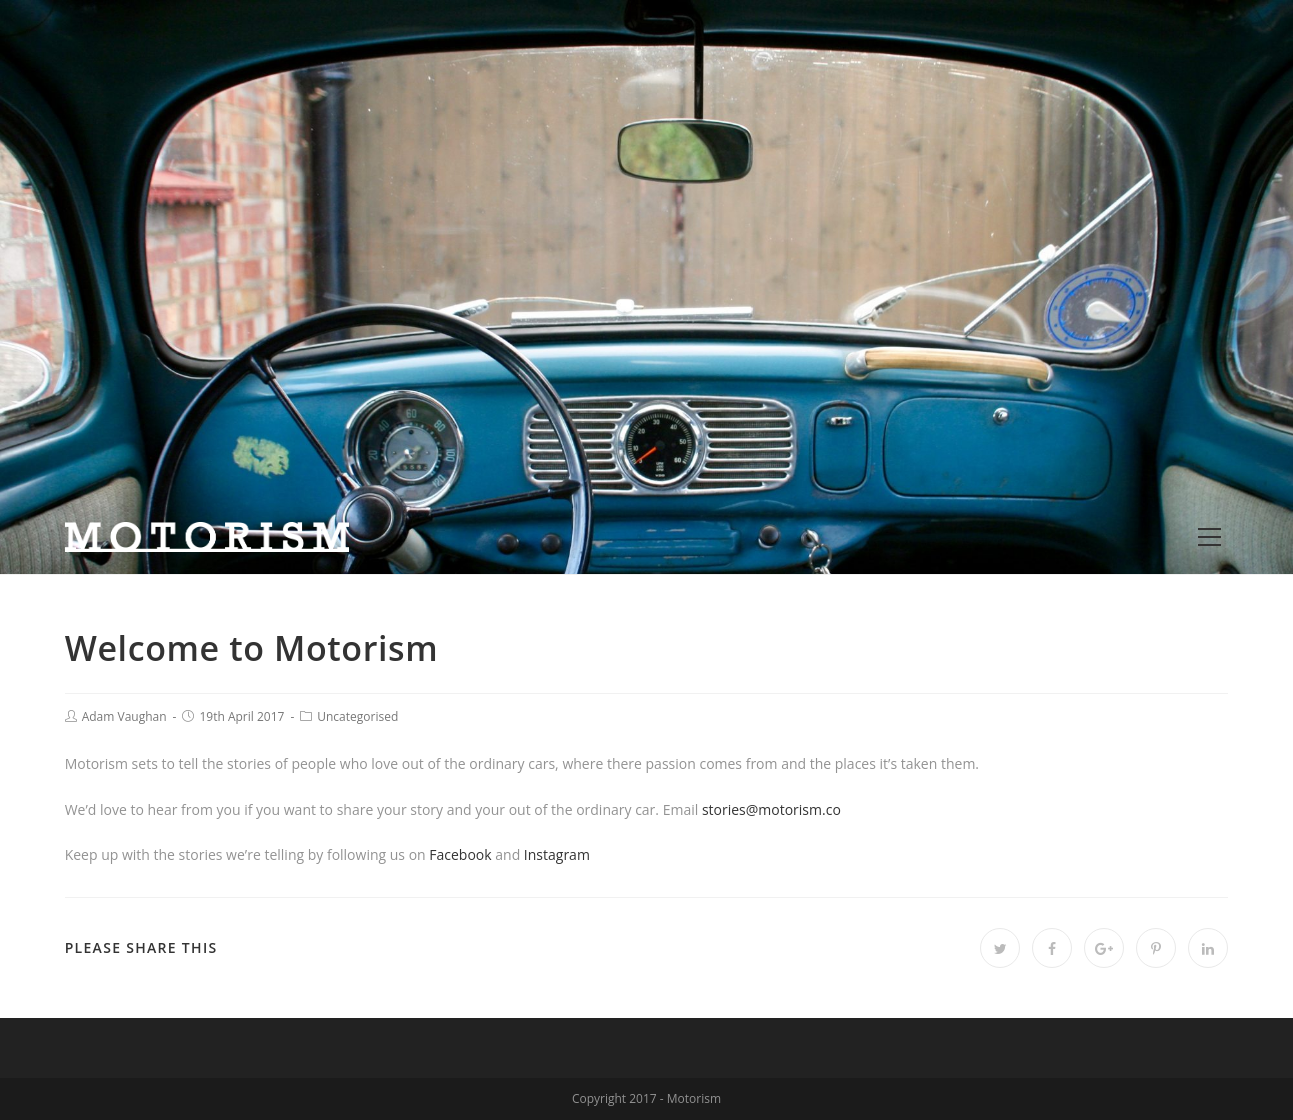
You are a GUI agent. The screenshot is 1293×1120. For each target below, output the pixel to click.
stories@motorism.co (771, 809)
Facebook (460, 854)
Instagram (557, 854)
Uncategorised (357, 716)
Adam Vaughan (124, 716)
